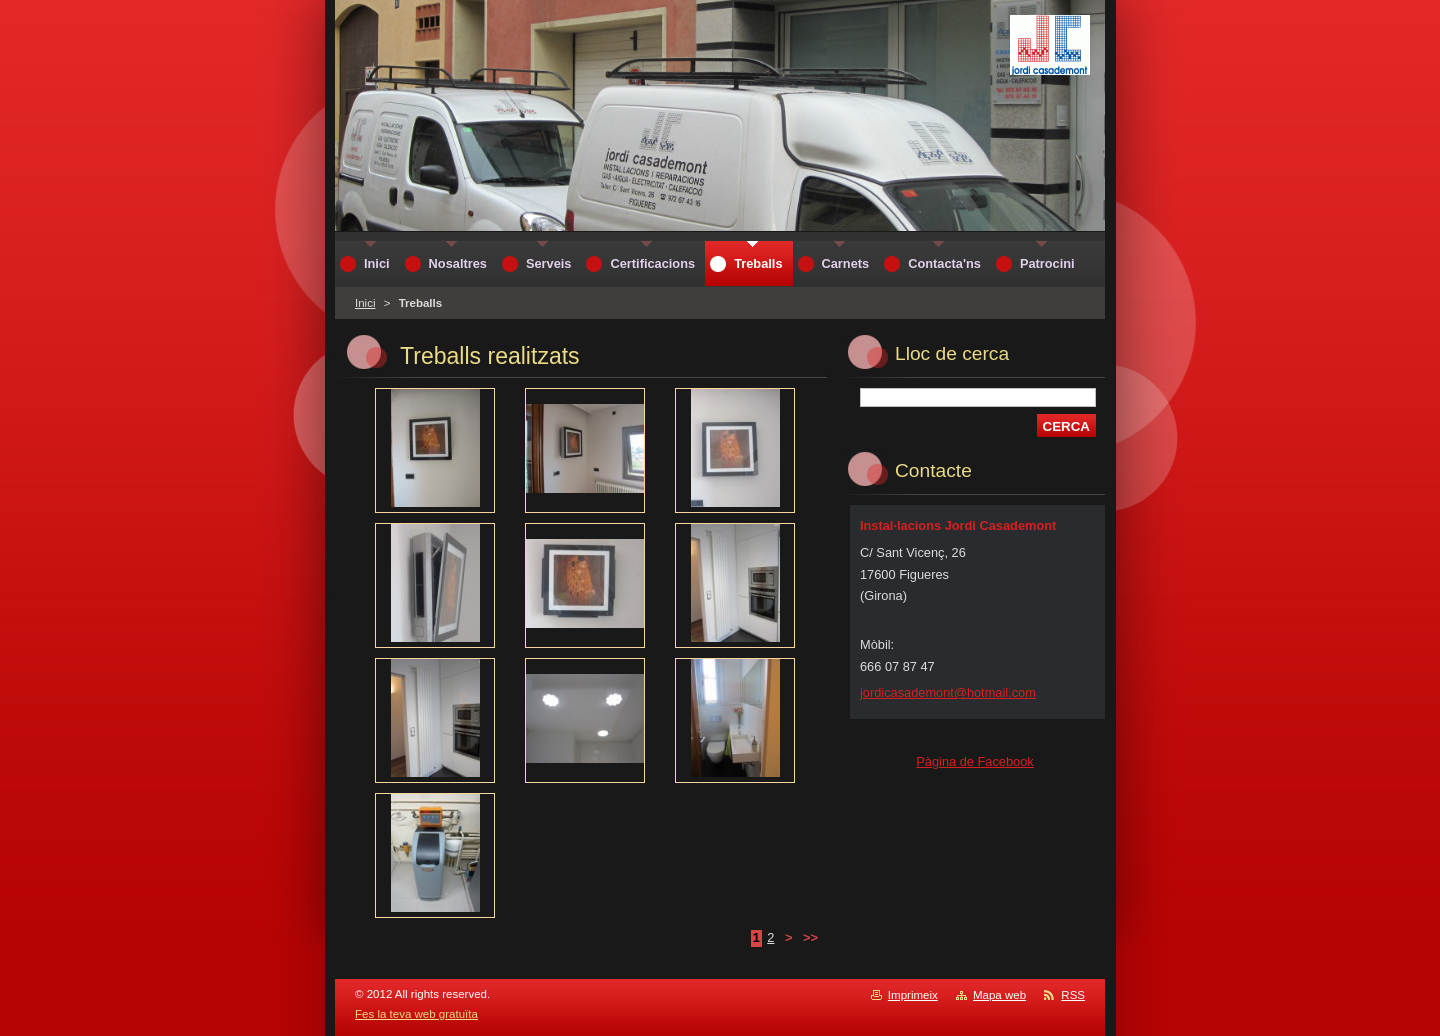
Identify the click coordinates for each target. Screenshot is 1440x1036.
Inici (365, 303)
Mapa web (999, 995)
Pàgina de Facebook (974, 761)
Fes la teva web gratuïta (416, 1014)
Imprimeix (913, 995)
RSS (1073, 995)
